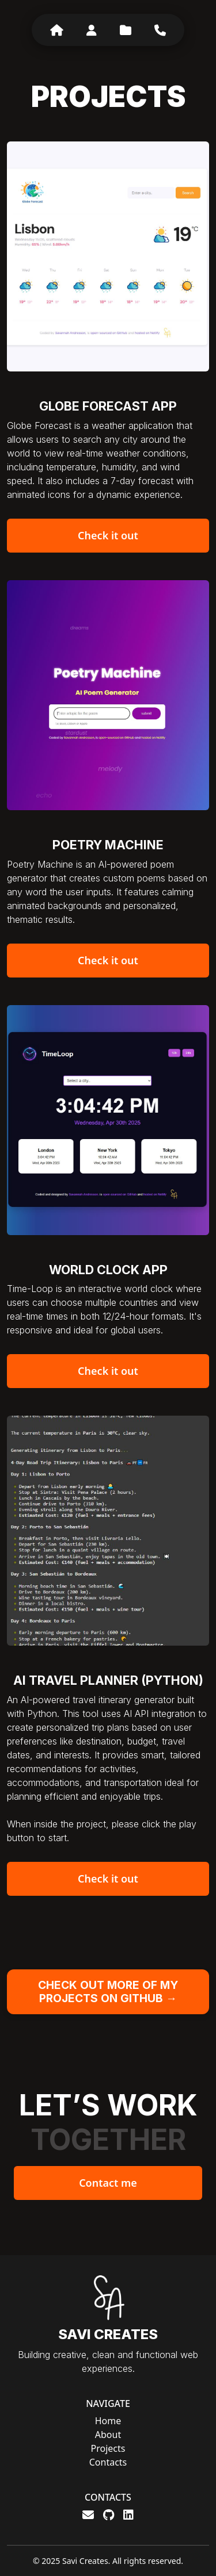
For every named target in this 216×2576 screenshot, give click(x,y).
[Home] (57, 29)
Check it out (108, 535)
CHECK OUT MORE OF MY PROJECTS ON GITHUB (108, 1991)
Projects (108, 2448)
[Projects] (125, 29)
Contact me (108, 2183)
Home (108, 2420)
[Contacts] (160, 29)
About (108, 2434)
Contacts (108, 2462)
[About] (91, 29)
